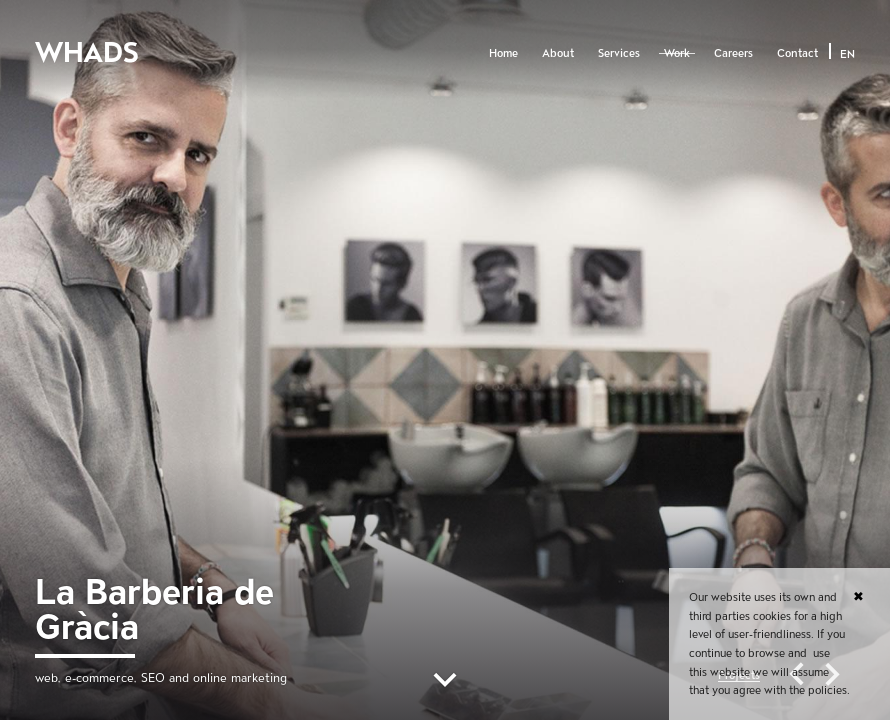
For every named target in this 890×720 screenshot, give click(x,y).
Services (619, 53)
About (558, 53)
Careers (733, 53)
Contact (797, 53)
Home (503, 53)
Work (677, 53)
